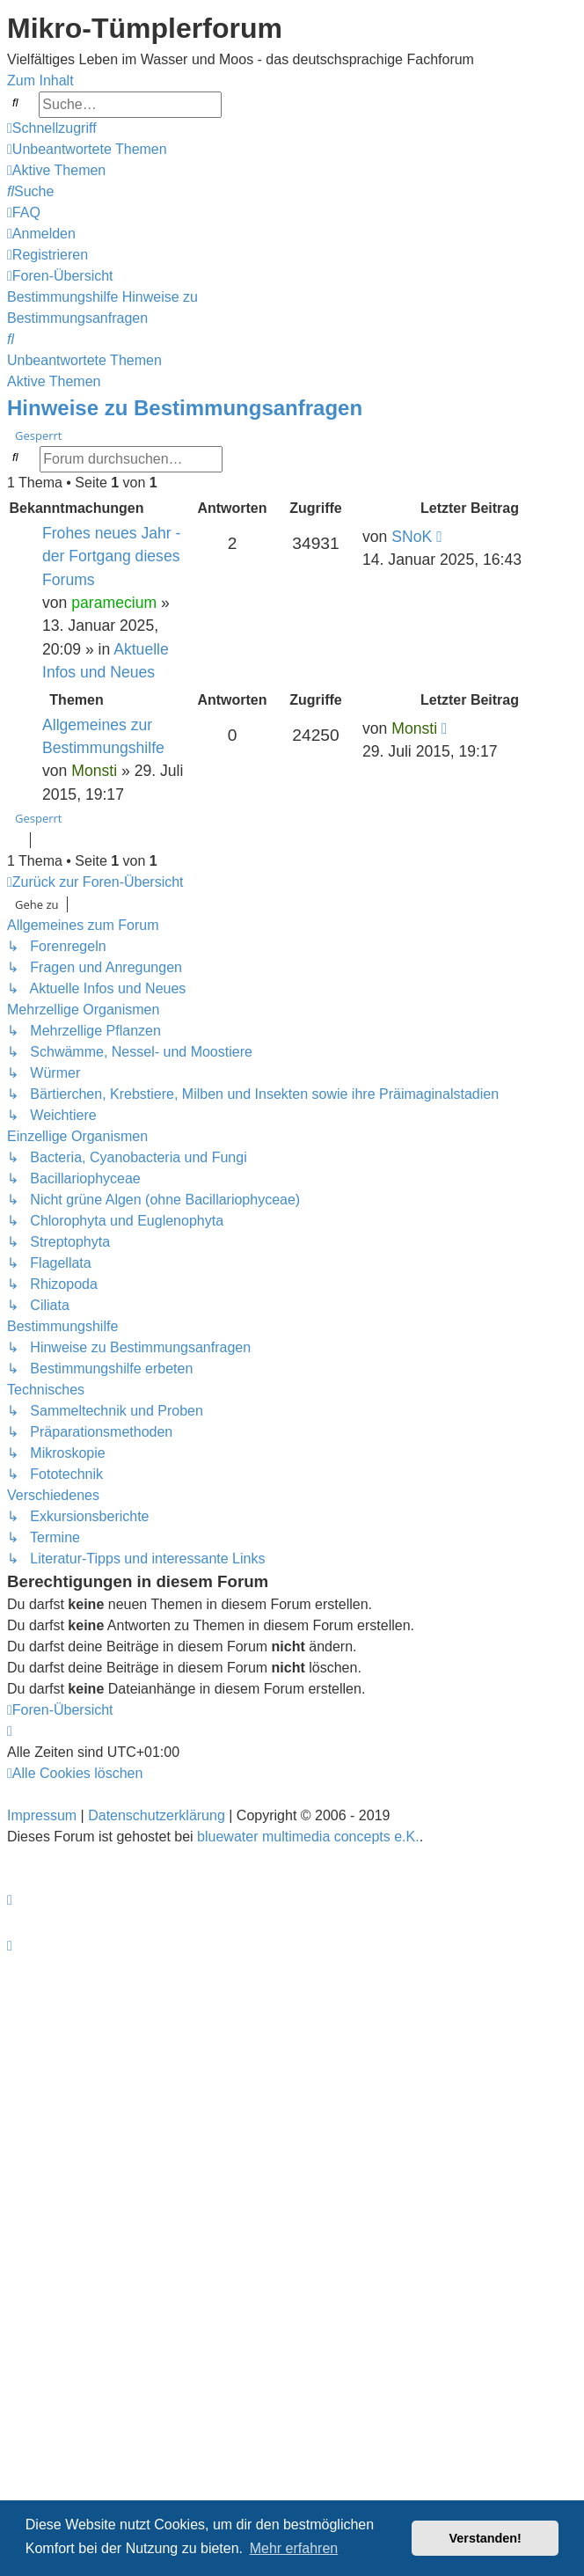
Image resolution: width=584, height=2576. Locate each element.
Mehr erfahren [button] (294, 2548)
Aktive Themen (53, 381)
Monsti (94, 770)
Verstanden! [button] (485, 2538)
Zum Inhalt (40, 80)
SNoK (411, 536)
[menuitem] (87, 149)
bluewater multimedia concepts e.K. (308, 1836)
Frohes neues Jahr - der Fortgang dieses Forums (111, 556)
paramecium (114, 602)
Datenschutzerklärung (156, 1815)
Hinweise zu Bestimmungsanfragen (184, 408)
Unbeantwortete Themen (84, 360)
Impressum (42, 1815)
